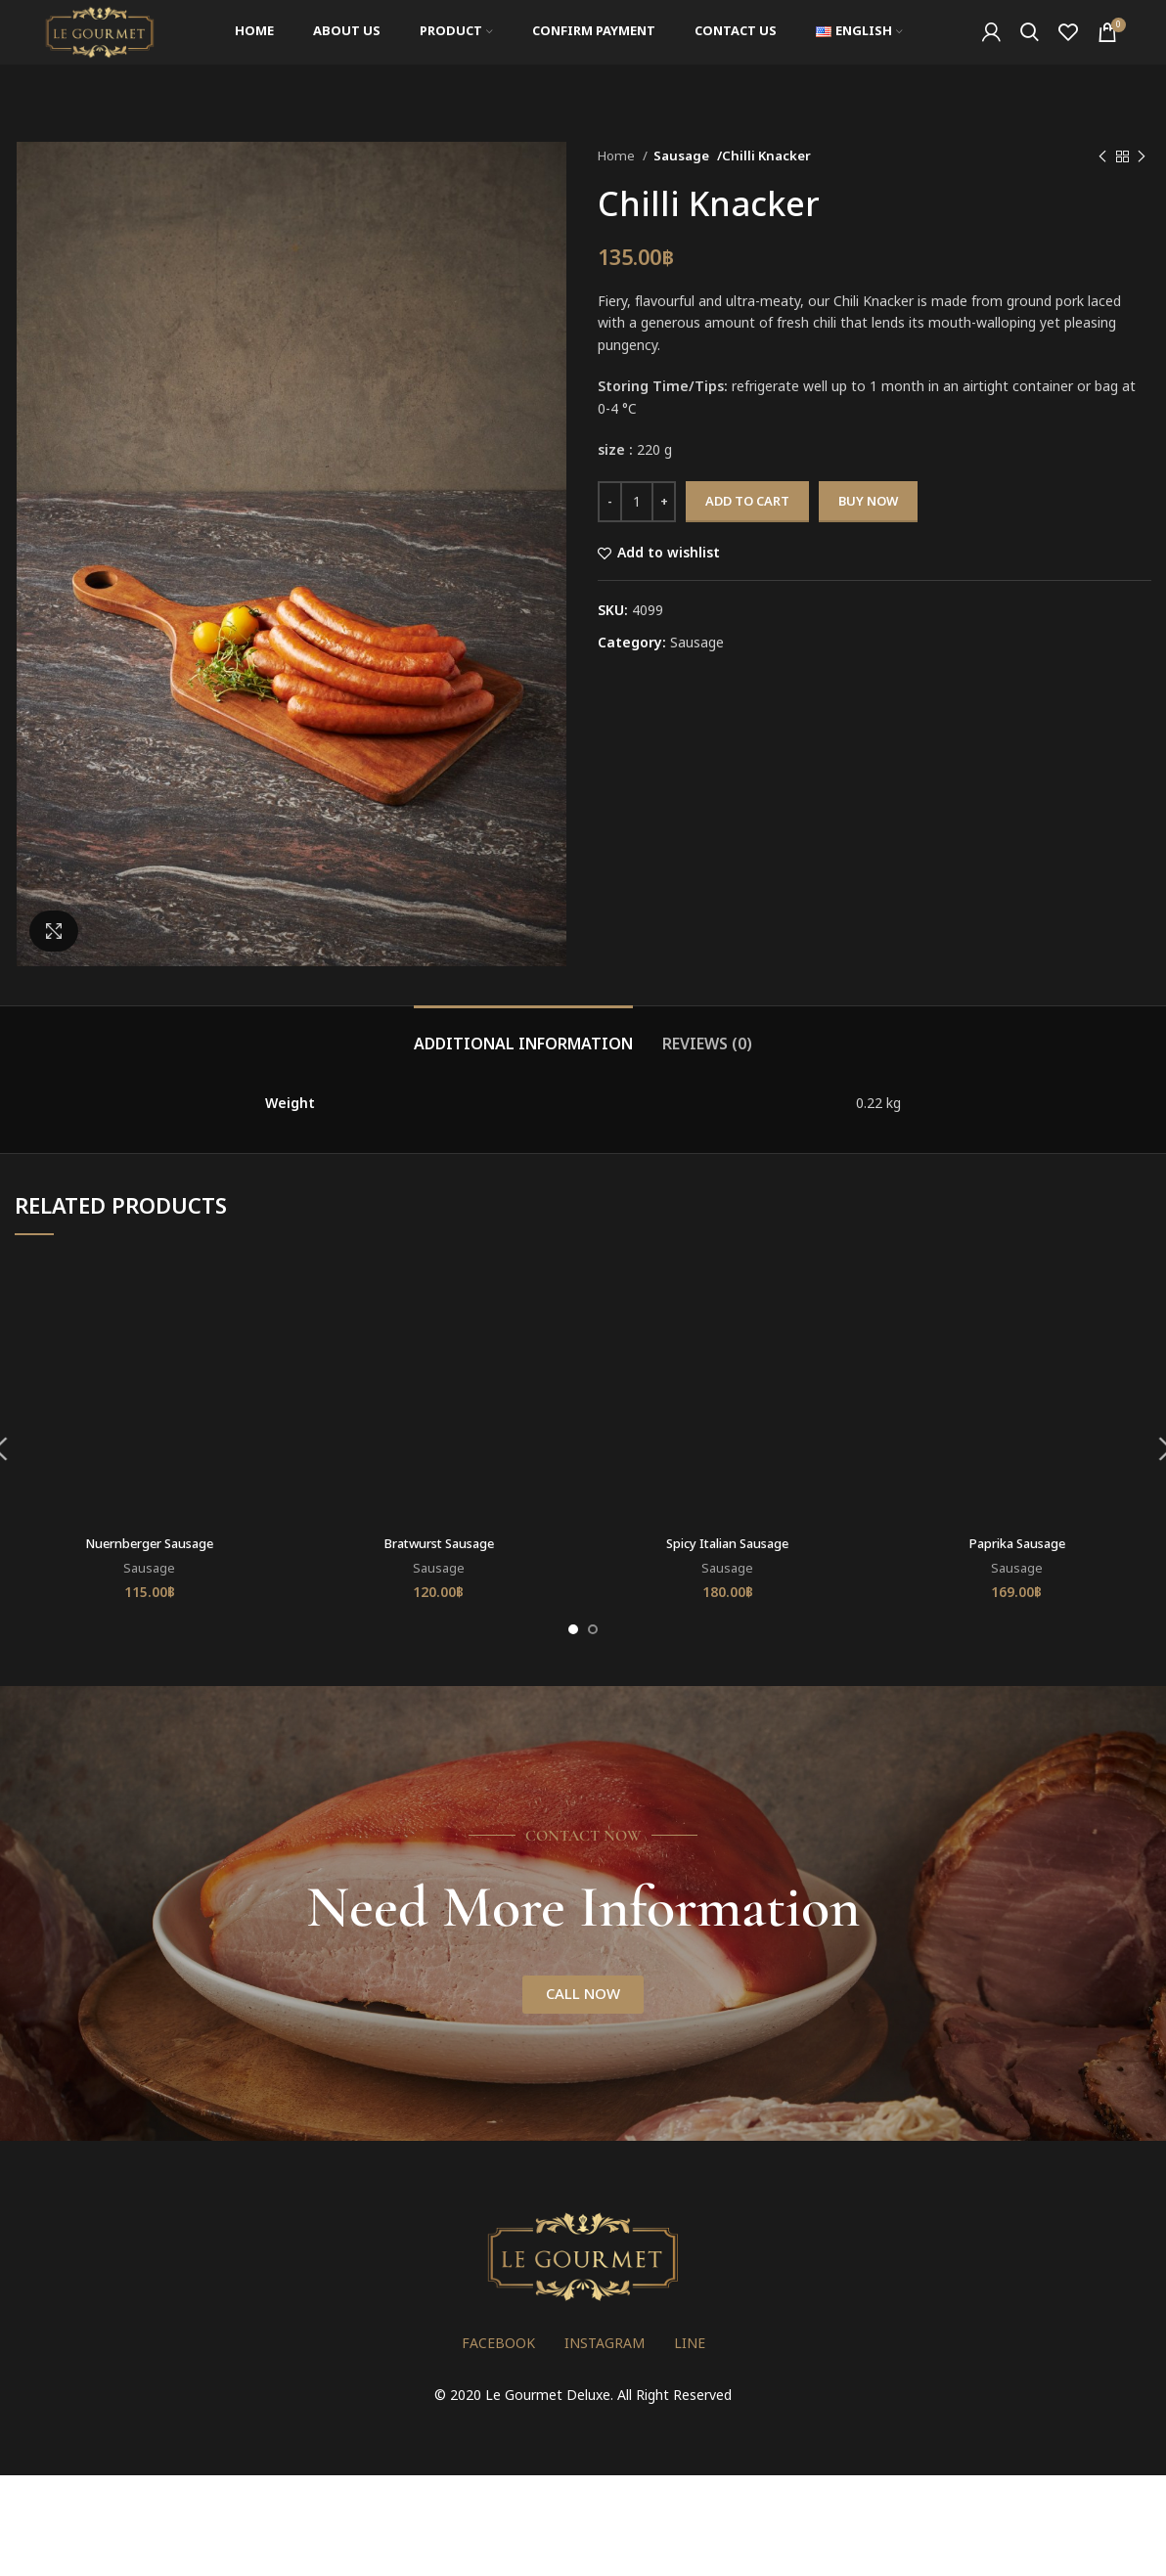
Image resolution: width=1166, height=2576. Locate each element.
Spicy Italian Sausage (727, 1543)
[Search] (1029, 51)
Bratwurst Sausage (438, 1543)
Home (618, 156)
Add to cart (747, 501)
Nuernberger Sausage (149, 1543)
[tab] (523, 1035)
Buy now (868, 501)
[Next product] (1141, 157)
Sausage (681, 156)
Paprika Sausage (1016, 1543)
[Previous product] (1102, 157)
